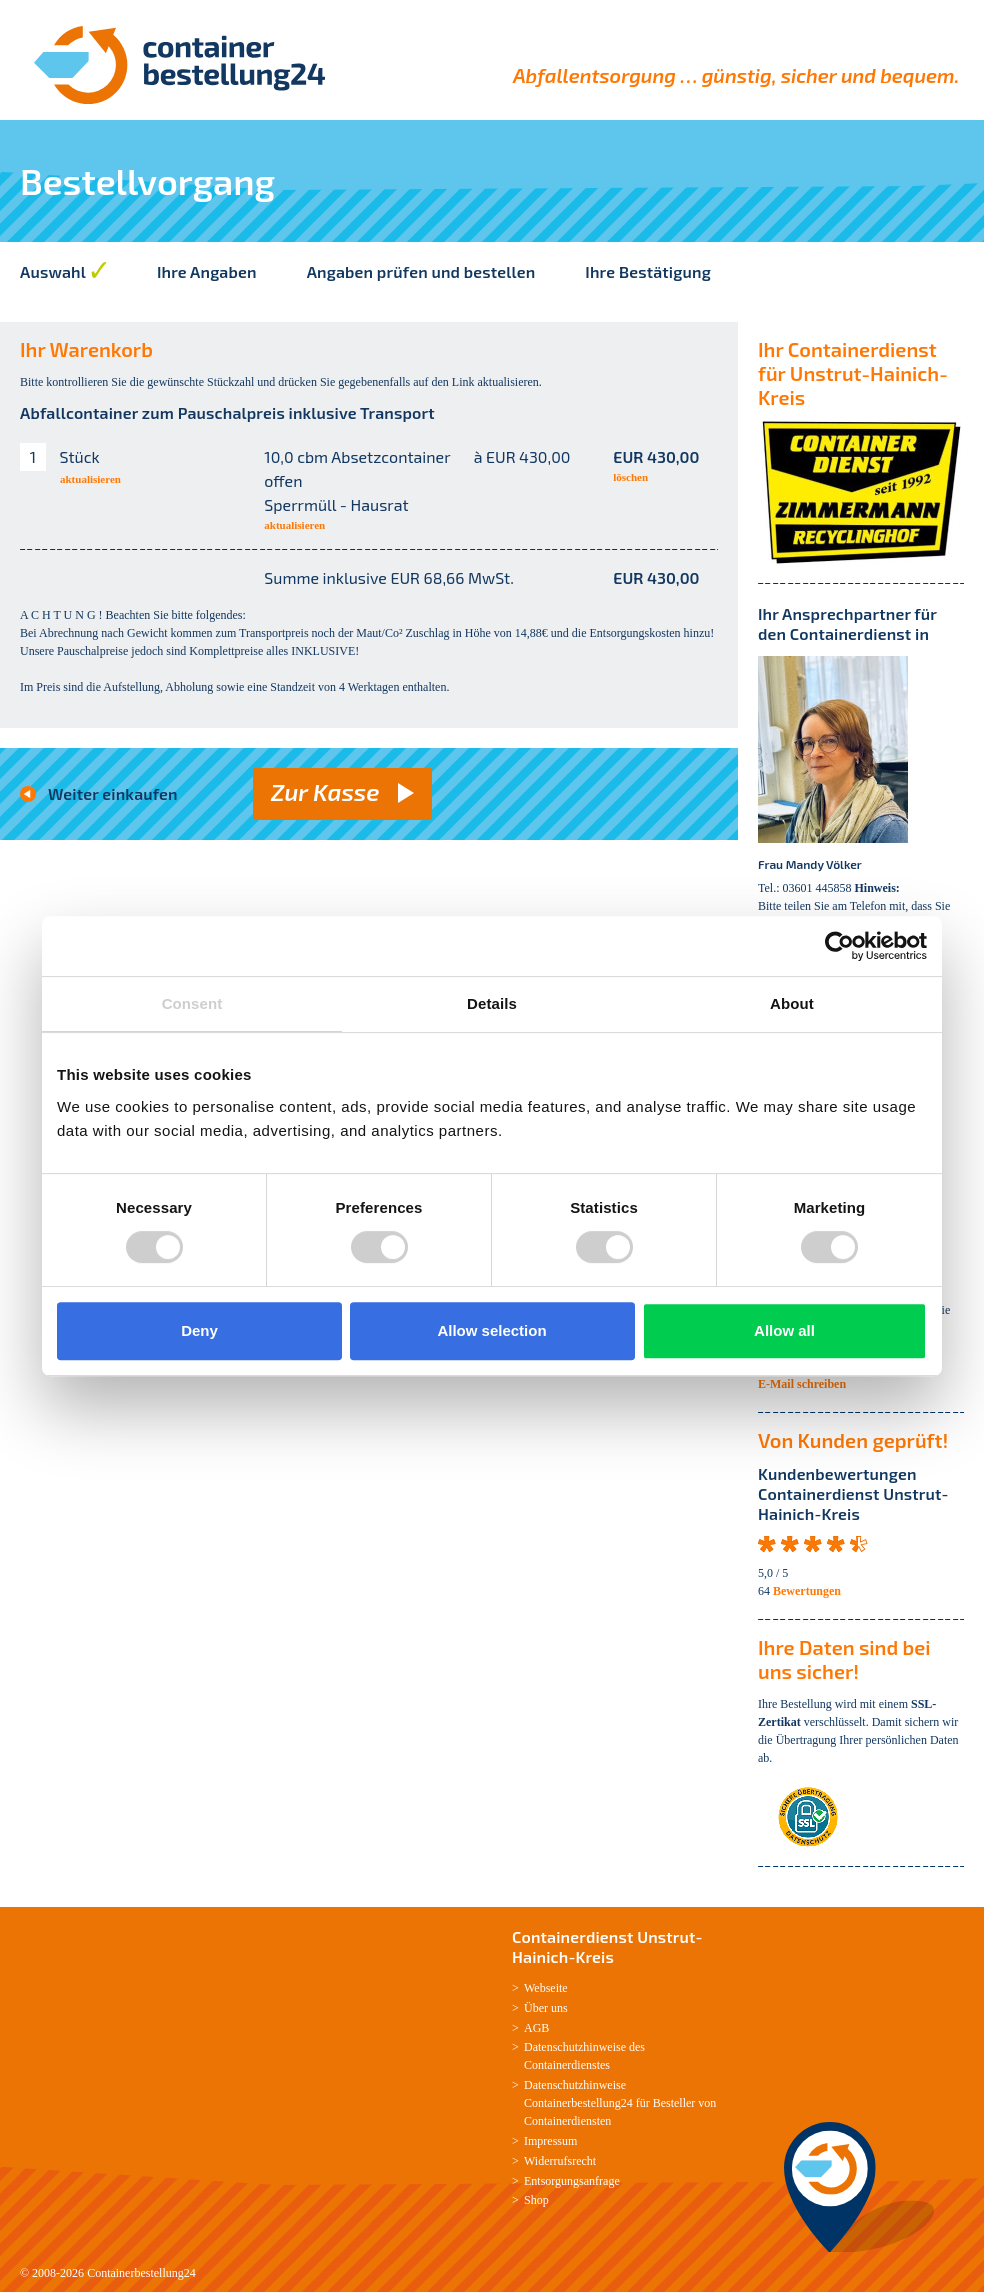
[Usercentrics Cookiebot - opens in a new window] (839, 946)
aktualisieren (90, 479)
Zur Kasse (325, 791)
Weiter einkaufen (113, 793)
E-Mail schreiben (802, 1384)
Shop (536, 2200)
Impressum (550, 2141)
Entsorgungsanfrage (572, 2181)
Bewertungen (807, 1591)
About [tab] (792, 1003)
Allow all (784, 1330)
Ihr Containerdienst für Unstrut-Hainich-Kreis (853, 373)
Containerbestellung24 (141, 2273)
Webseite (546, 1988)
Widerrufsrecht (560, 2161)
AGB (536, 2028)
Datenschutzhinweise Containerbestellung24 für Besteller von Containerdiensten (620, 2103)
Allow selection (491, 1330)
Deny (199, 1330)
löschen (630, 477)
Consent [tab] (192, 1003)
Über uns (546, 2008)
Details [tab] (492, 1003)
